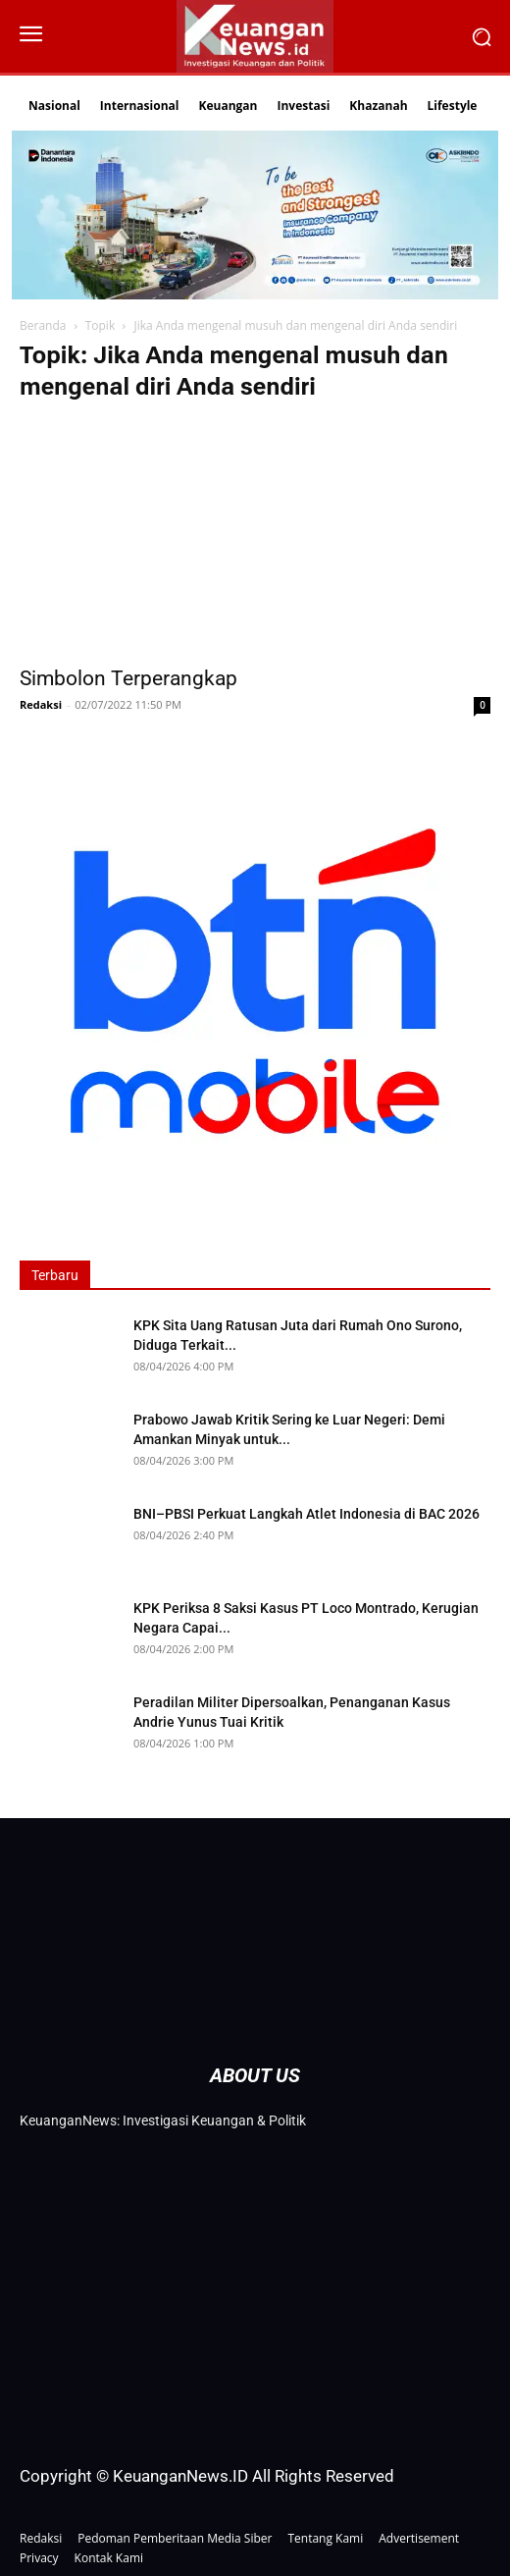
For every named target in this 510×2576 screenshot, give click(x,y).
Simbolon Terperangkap (128, 678)
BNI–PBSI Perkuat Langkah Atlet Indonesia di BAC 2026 (306, 1514)
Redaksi (41, 704)
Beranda (43, 325)
